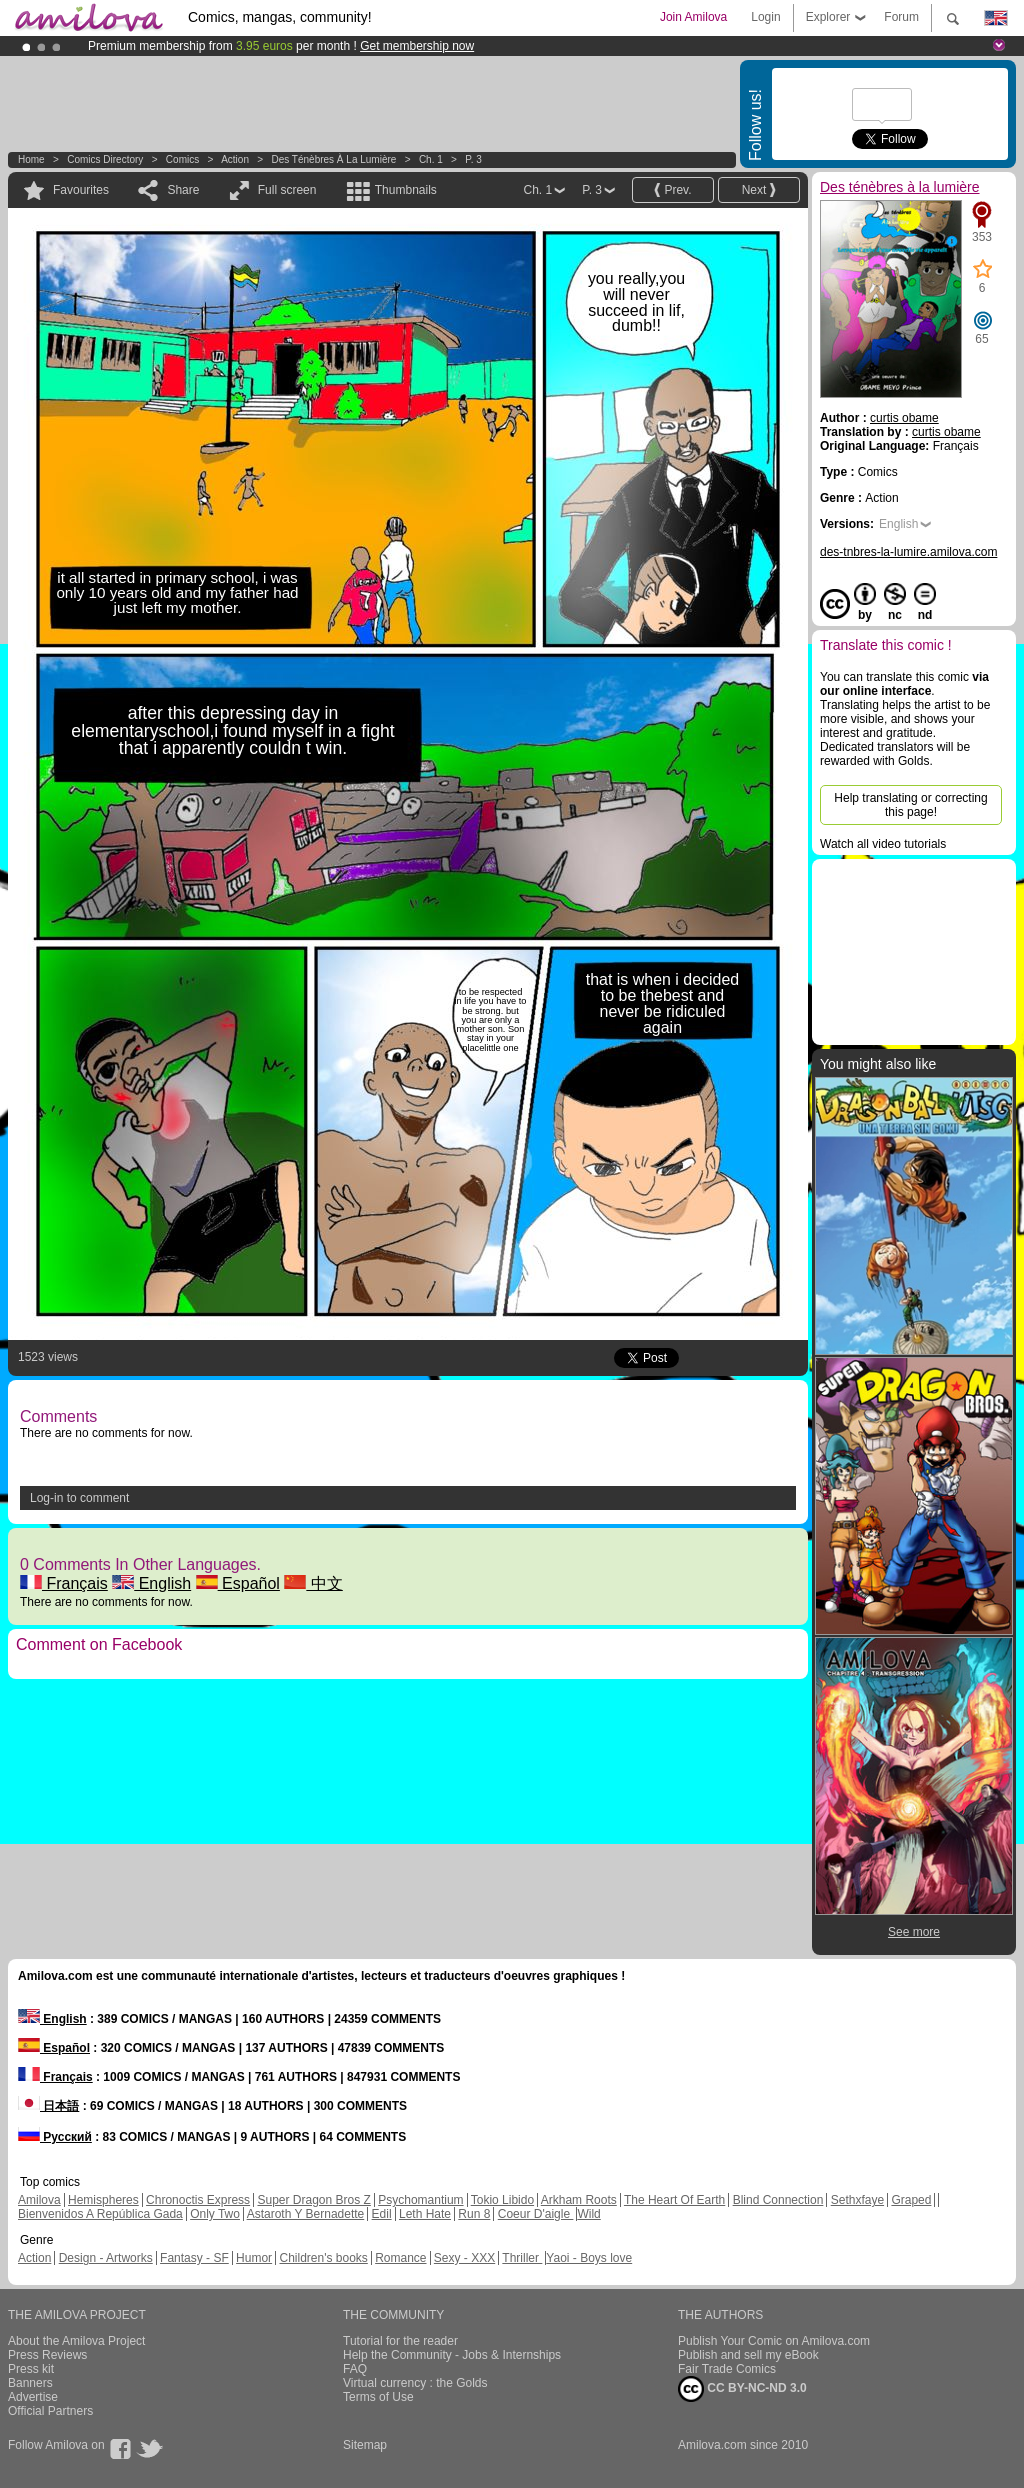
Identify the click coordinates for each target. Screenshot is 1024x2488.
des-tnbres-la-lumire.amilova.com (908, 552)
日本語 (48, 2106)
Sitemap (365, 2445)
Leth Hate (425, 2214)
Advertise (33, 2397)
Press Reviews (47, 2355)
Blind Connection (778, 2200)
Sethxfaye (857, 2200)
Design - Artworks (106, 2258)
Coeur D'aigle (536, 2214)
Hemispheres (103, 2200)
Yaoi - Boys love (589, 2258)
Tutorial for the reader (400, 2341)
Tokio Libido (502, 2200)
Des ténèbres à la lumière (333, 159)
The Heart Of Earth (674, 2200)
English (151, 1583)
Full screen (287, 190)
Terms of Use (378, 2397)
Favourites (81, 190)
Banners (30, 2383)
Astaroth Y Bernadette (306, 2214)
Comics (182, 159)
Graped (911, 2200)
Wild (588, 2214)
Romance (400, 2258)
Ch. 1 (431, 159)
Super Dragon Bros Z (313, 2200)
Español (238, 1583)
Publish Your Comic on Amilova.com (774, 2341)
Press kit (31, 2369)
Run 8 (474, 2214)
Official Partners (50, 2411)
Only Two (215, 2214)
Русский (55, 2137)
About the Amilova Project (76, 2341)
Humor (254, 2258)
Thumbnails (406, 190)
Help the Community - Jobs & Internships (452, 2355)
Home (31, 159)
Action (235, 159)
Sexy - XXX (464, 2258)
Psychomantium (420, 2200)
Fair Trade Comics (727, 2369)
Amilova (39, 2200)
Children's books (323, 2258)
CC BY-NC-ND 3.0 (742, 2389)
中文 (313, 1583)
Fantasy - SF (194, 2258)
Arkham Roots (579, 2200)
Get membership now (417, 46)
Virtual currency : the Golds (415, 2383)
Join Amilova (693, 17)
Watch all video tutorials (883, 844)
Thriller (522, 2258)
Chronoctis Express (198, 2200)
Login (765, 17)
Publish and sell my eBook (748, 2355)
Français (64, 1583)
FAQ (355, 2369)
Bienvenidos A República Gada (100, 2214)
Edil (382, 2214)
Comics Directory (105, 159)
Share (183, 190)
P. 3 (473, 159)
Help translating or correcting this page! (910, 805)
